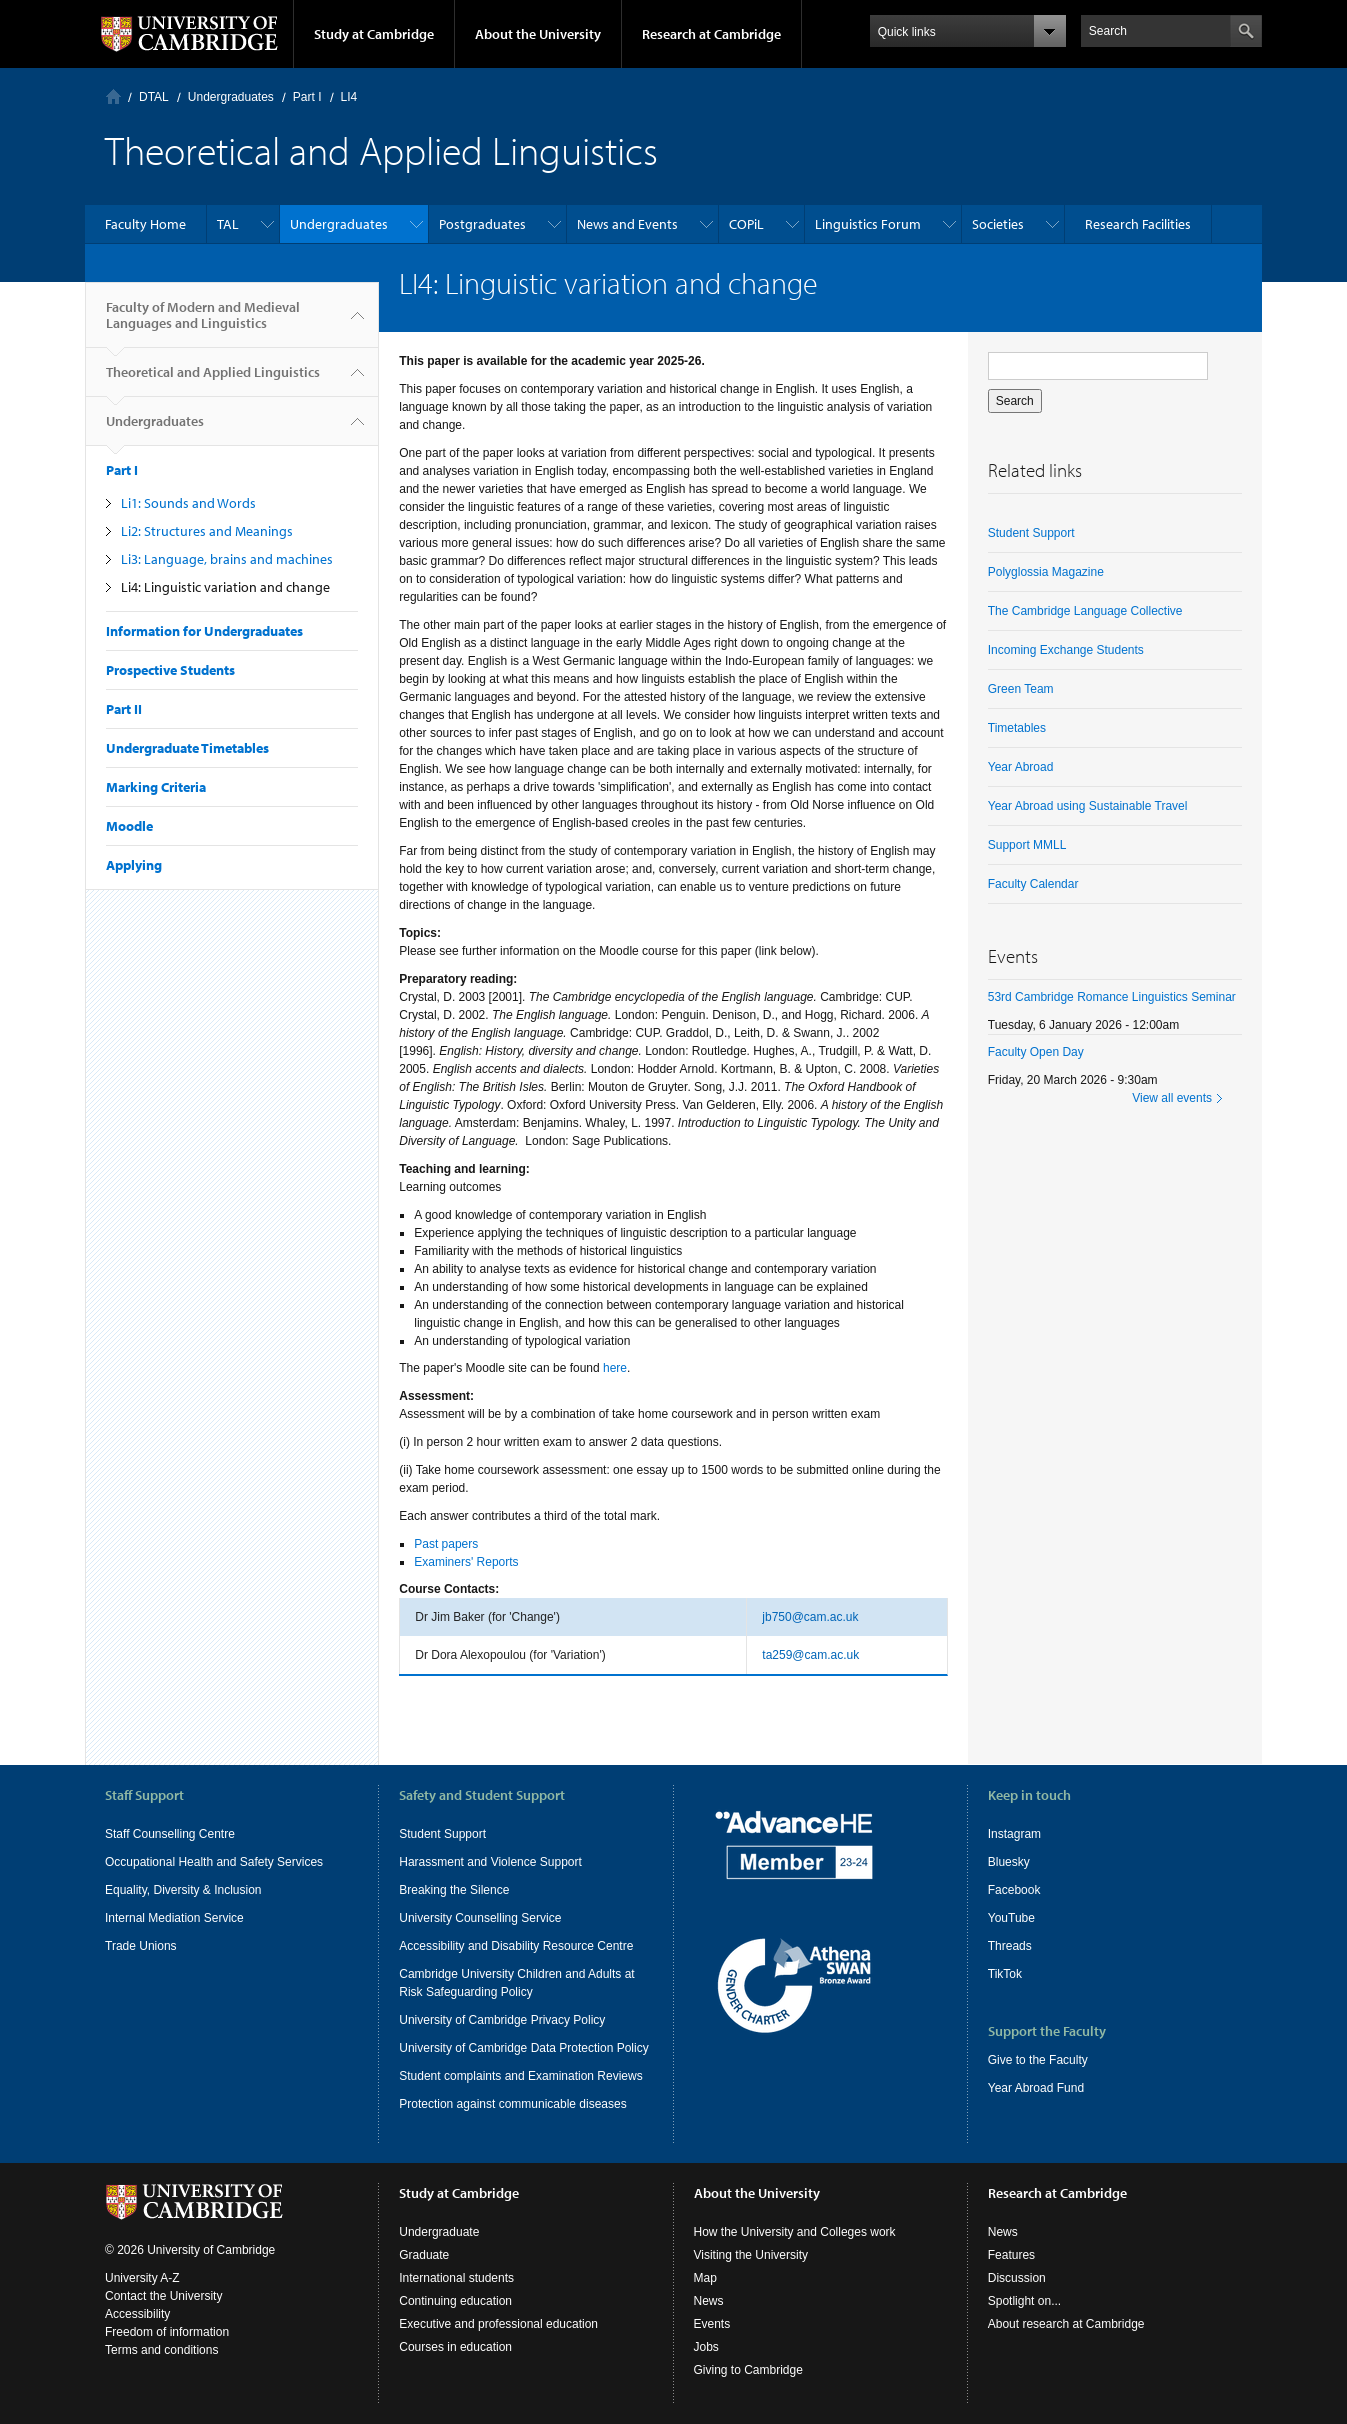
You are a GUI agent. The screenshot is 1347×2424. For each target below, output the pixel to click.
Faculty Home (145, 224)
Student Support (1031, 533)
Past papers (446, 1544)
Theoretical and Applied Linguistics (213, 380)
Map (705, 2278)
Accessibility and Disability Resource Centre (516, 1946)
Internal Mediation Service (174, 1918)
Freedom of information (167, 2332)
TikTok (1005, 1974)
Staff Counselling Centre (170, 1834)
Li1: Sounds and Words (188, 503)
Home (113, 96)
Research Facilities (1138, 224)
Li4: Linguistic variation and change (225, 587)
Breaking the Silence (454, 1890)
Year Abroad (1021, 767)
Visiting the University (751, 2255)
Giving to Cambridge (748, 2370)
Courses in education (455, 2347)
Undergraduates (231, 97)
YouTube (1011, 1918)
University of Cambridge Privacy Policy (502, 2020)
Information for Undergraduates (204, 631)
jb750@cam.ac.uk (810, 1617)
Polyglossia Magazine (1046, 572)
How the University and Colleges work (795, 2232)
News (709, 2301)
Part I (307, 97)
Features (1011, 2255)
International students (456, 2278)
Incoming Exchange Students (1066, 650)
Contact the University (163, 2296)
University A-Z (142, 2278)
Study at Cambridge (374, 34)
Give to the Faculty (1038, 2060)
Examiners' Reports (466, 1562)
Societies (998, 224)
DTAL (154, 97)
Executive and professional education (498, 2324)
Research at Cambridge (711, 34)
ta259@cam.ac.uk (810, 1655)
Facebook (1014, 1890)
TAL (228, 224)
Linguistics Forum (868, 224)
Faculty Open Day (1036, 1052)
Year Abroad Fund (1036, 2088)
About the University (538, 34)
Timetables (1017, 728)
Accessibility (137, 2314)
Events (712, 2324)
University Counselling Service (480, 1918)
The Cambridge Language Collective (1085, 611)
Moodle (129, 826)
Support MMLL (1027, 845)
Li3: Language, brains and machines (227, 559)
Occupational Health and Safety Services (214, 1862)
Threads (1010, 1946)
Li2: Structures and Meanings (207, 531)
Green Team (1021, 689)
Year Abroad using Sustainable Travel (1088, 806)
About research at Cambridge (1066, 2324)
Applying (134, 865)
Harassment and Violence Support (490, 1862)
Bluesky (1009, 1862)
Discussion (1017, 2278)
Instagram (1014, 1834)
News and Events (627, 224)
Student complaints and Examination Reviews (520, 2076)
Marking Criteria (156, 787)
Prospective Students (170, 670)
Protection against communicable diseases (512, 2104)
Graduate (424, 2255)
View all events (1172, 1098)
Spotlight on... (1024, 2301)
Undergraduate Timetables (187, 748)
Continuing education (455, 2301)
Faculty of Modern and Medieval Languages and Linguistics (203, 323)
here (615, 1368)
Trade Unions (141, 1946)
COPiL (746, 224)
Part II (124, 709)
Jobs (706, 2347)
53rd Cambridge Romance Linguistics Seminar (1112, 997)
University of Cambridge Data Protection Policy (523, 2048)
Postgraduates (482, 224)
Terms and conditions (161, 2350)
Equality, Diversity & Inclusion (183, 1890)
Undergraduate (439, 2232)
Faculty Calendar (1033, 884)
